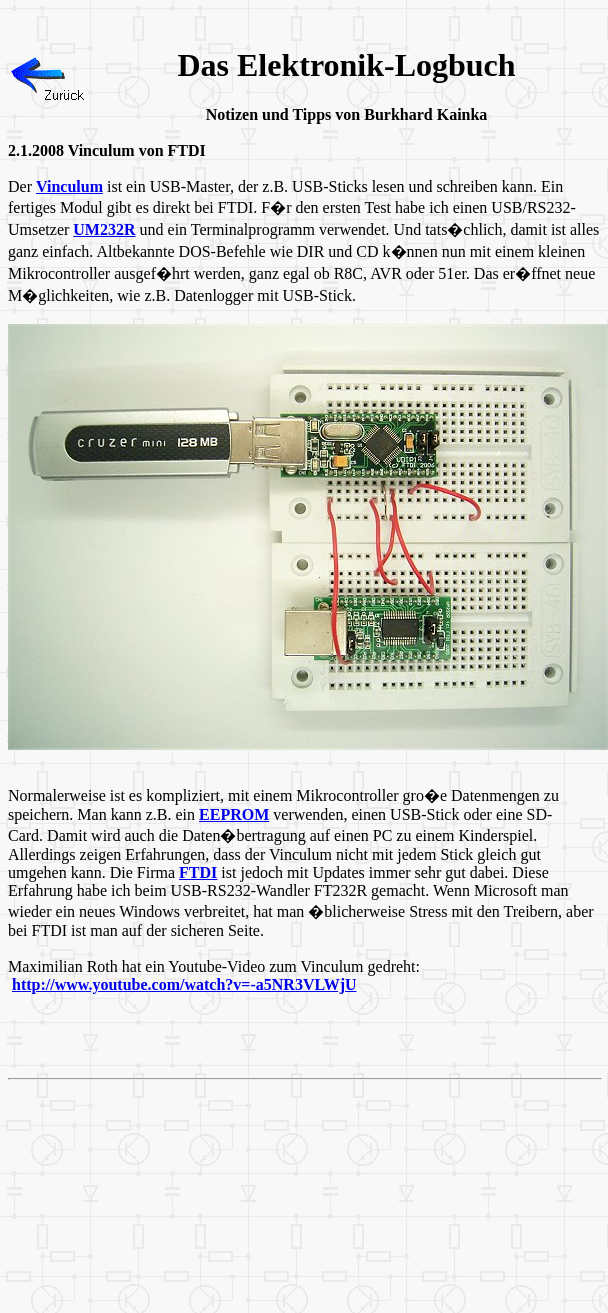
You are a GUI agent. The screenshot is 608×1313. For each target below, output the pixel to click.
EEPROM (234, 814)
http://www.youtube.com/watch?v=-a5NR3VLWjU (184, 984)
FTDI (198, 872)
